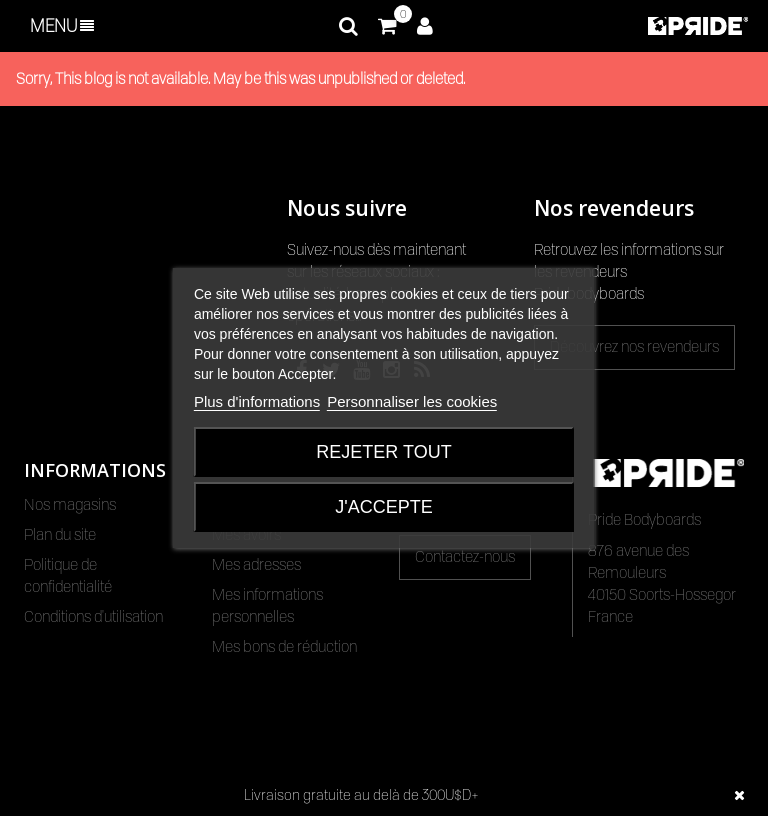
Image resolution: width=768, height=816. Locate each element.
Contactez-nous (465, 557)
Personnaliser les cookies (412, 401)
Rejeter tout (383, 452)
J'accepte (383, 507)
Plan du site (60, 535)
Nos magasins (70, 505)
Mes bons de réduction (284, 647)
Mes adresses (256, 565)
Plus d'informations (257, 401)
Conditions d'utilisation (93, 617)
